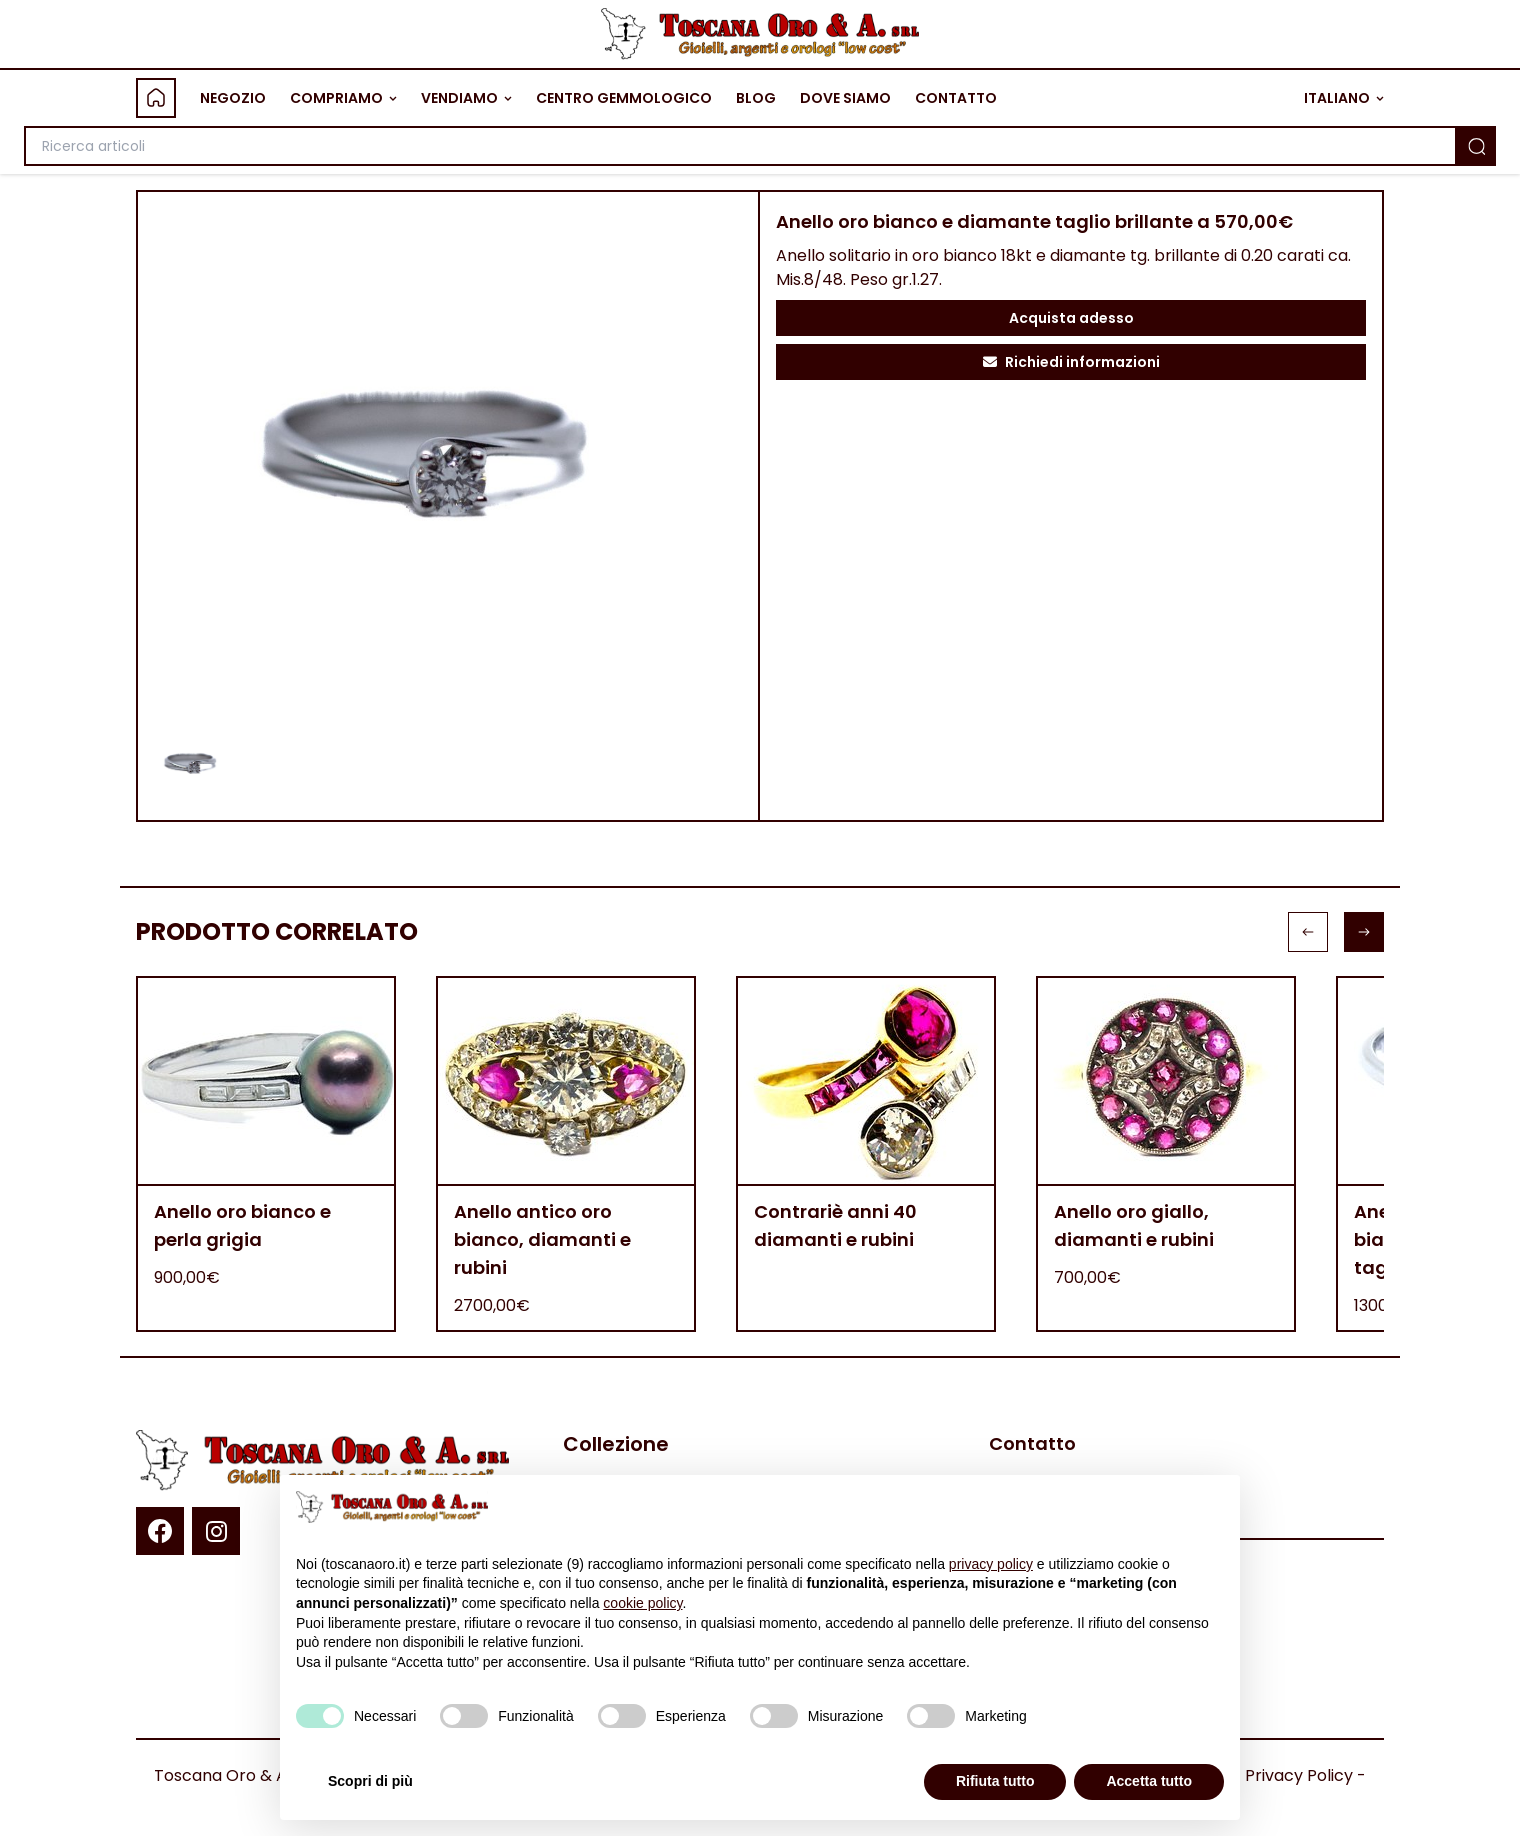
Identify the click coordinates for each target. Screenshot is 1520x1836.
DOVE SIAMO (845, 98)
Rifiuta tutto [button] (995, 1781)
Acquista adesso (1071, 318)
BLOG (756, 98)
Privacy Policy (1299, 1775)
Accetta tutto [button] (1149, 1781)
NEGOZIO (233, 98)
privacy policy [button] (991, 1564)
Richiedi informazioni (1071, 362)
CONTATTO (956, 98)
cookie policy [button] (642, 1603)
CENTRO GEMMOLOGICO (624, 98)
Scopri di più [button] (370, 1781)
